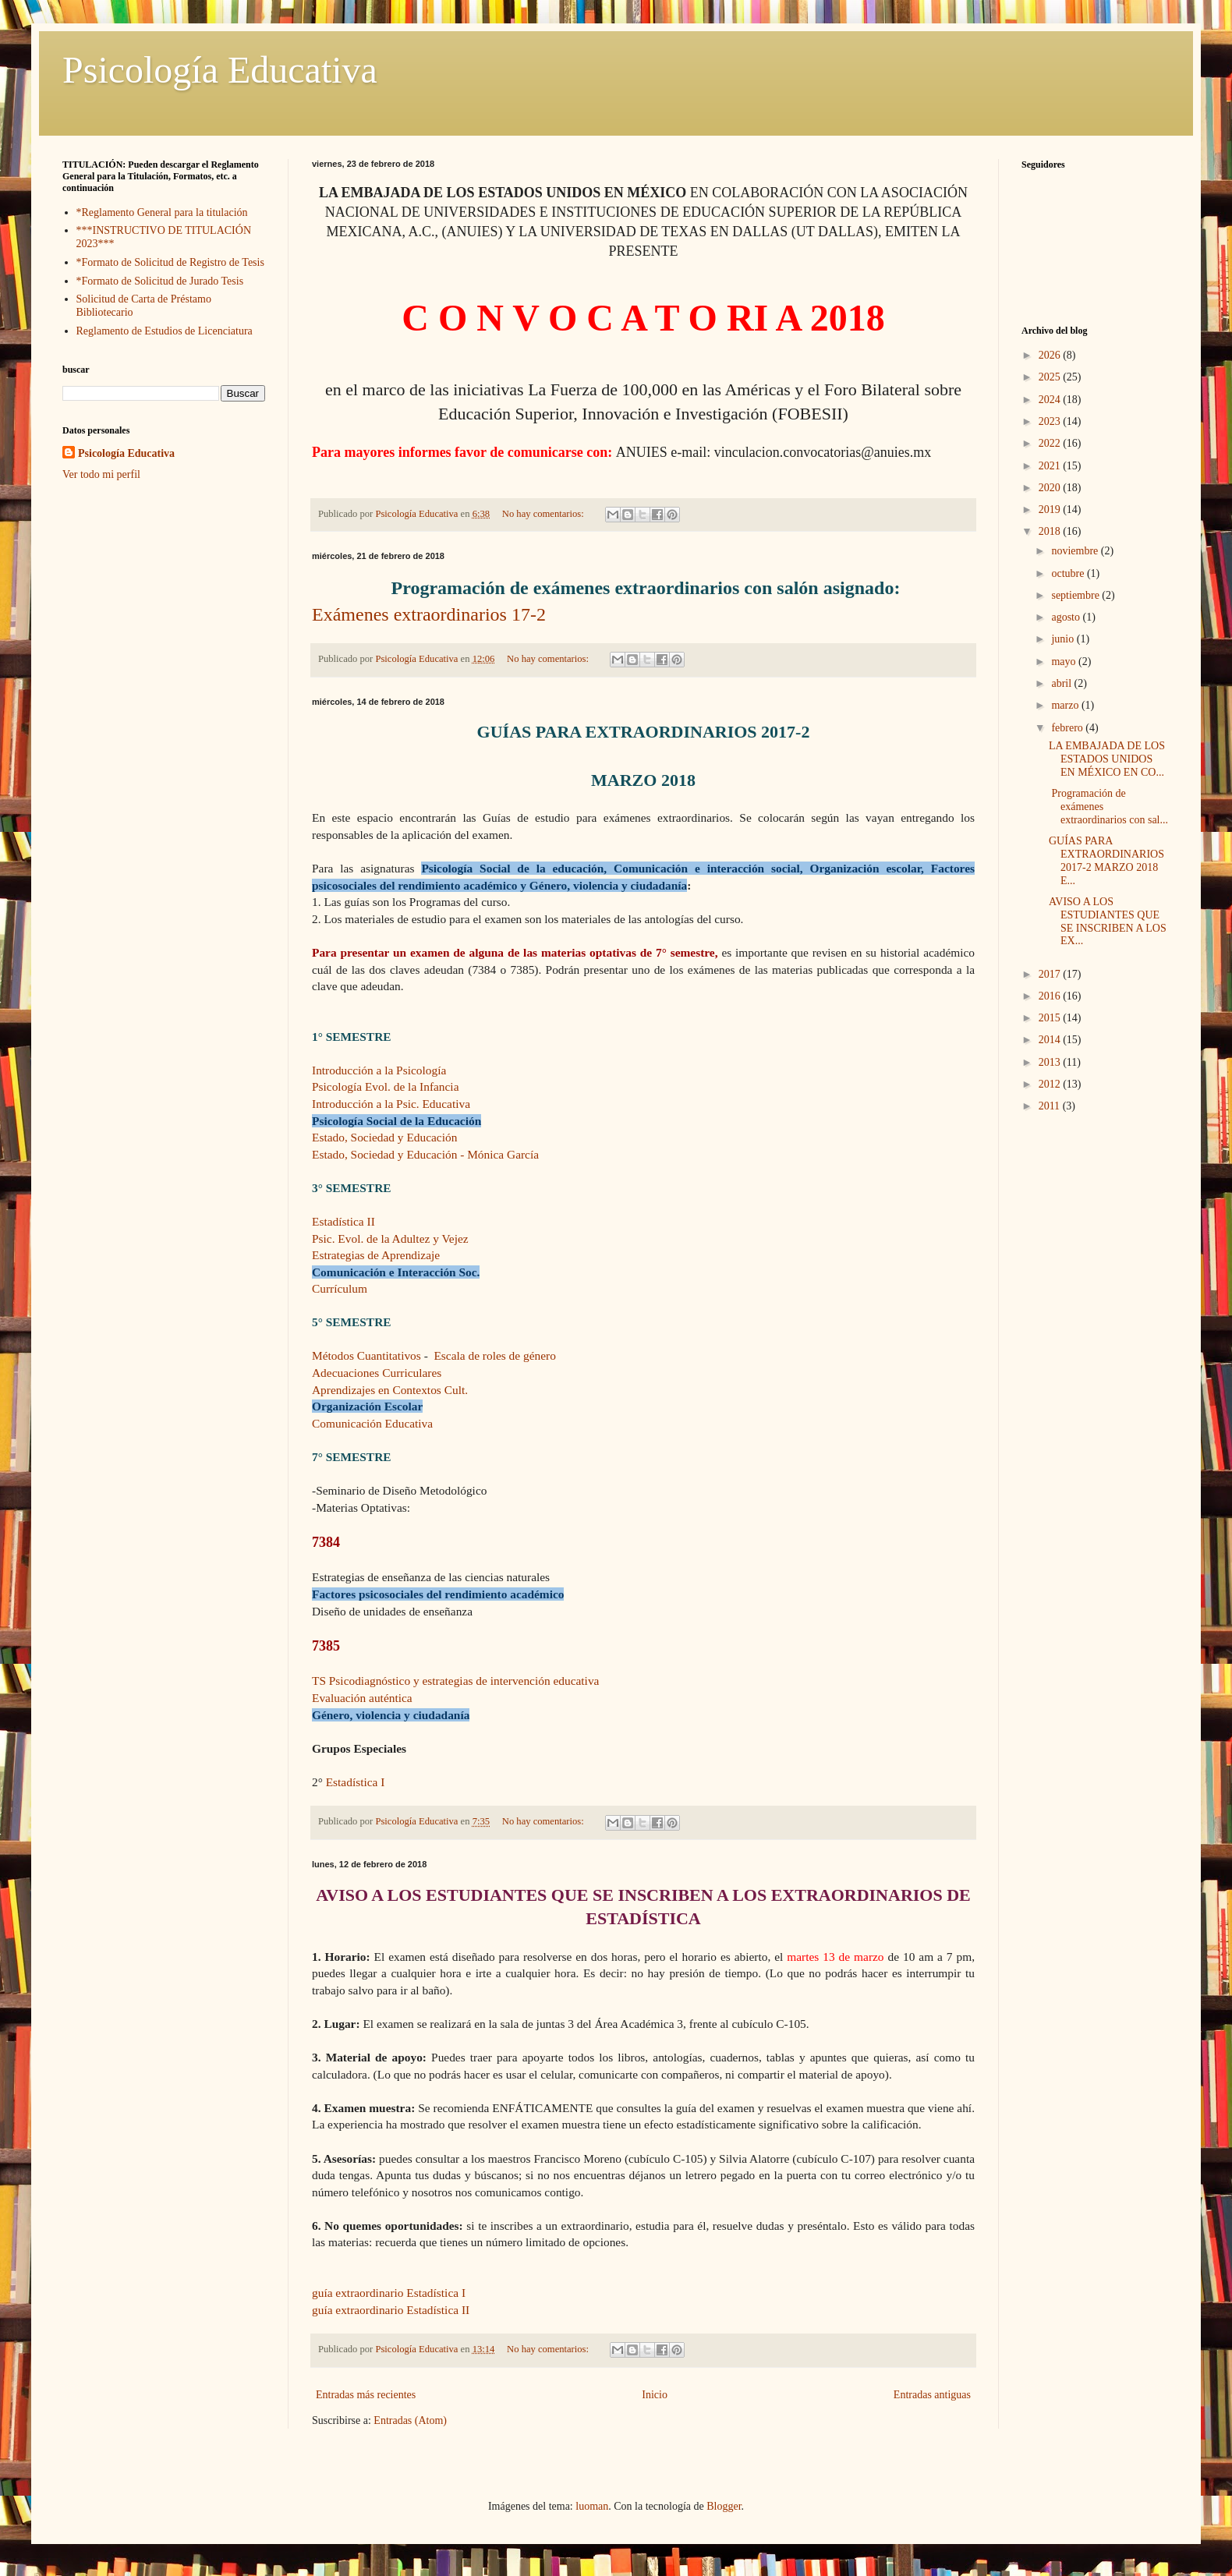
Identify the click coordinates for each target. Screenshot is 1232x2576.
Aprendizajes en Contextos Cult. (390, 1389)
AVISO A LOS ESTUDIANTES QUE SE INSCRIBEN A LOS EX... (1108, 921)
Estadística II (343, 1221)
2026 (1051, 355)
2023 (1051, 421)
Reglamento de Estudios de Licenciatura (164, 331)
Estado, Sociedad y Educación (384, 1137)
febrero (1068, 728)
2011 (1051, 1106)
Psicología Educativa (219, 69)
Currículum (339, 1288)
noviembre (1075, 551)
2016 (1051, 996)
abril (1062, 683)
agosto (1066, 617)
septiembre (1076, 595)
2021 (1051, 466)
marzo (1066, 705)
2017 (1051, 974)
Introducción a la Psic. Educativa (391, 1103)
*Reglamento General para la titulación (162, 212)
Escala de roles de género (496, 1355)
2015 (1051, 1018)
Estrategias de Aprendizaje (376, 1254)
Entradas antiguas (932, 2395)
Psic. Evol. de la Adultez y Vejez (390, 1238)
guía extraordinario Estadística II (390, 2309)
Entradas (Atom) (410, 2420)
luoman (591, 2506)
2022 (1051, 443)
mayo (1064, 661)
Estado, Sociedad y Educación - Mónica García (425, 1154)
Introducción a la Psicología (379, 1070)
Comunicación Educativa (372, 1423)
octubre (1068, 573)
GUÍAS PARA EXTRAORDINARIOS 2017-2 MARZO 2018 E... (1106, 860)
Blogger (723, 2506)
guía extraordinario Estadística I (389, 2292)
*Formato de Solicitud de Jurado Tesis (160, 281)
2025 (1051, 377)
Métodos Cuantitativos (366, 1355)
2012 (1051, 1084)
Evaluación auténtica (362, 1697)
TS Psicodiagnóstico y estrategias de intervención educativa (455, 1680)
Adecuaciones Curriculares (376, 1372)
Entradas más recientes (366, 2395)
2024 (1051, 399)
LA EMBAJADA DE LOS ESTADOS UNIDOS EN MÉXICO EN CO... (1107, 759)
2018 (1051, 531)
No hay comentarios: (544, 513)
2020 (1051, 488)
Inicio (654, 2395)
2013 (1051, 1062)
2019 (1051, 509)
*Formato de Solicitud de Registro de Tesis (170, 262)
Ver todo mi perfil (101, 474)
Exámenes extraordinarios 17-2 (429, 614)
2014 (1051, 1040)
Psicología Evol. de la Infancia (385, 1086)
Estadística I (354, 1782)
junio (1063, 639)
